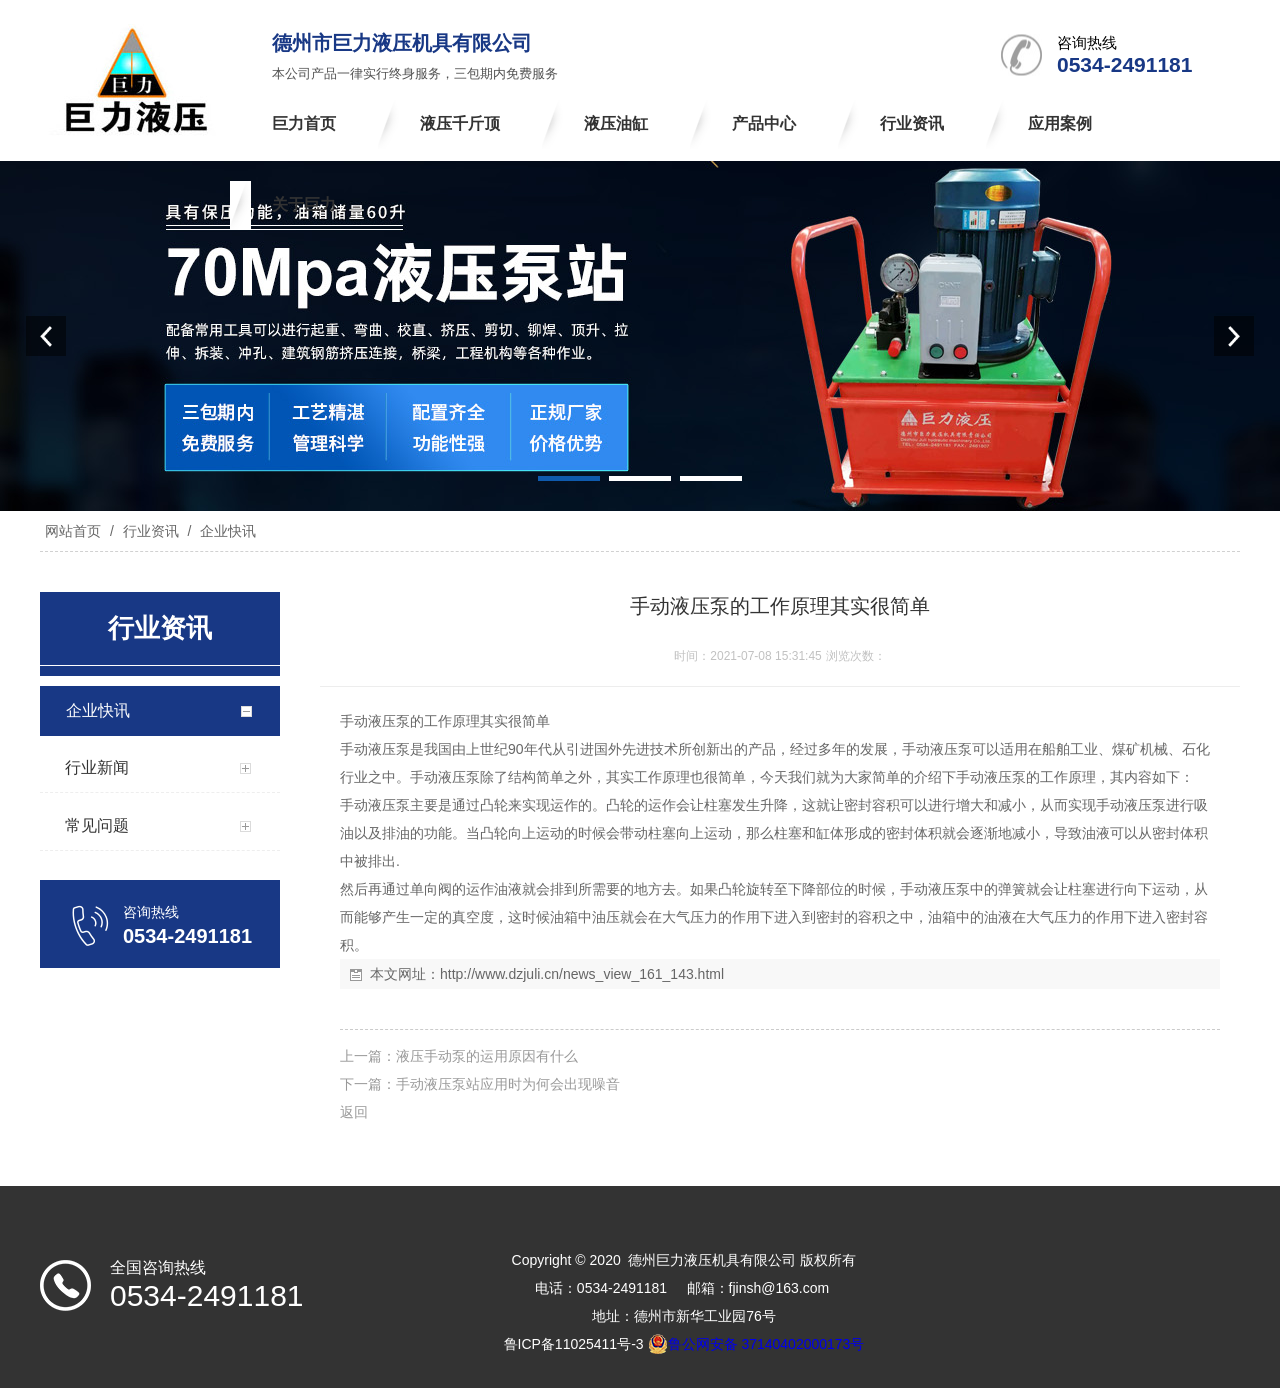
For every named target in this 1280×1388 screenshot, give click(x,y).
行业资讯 (151, 531)
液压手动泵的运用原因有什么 (487, 1056)
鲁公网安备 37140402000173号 (756, 1344)
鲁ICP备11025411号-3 (574, 1344)
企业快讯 (226, 531)
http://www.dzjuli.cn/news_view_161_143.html (582, 974)
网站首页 (73, 531)
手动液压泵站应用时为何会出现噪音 (508, 1084)
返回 (354, 1112)
